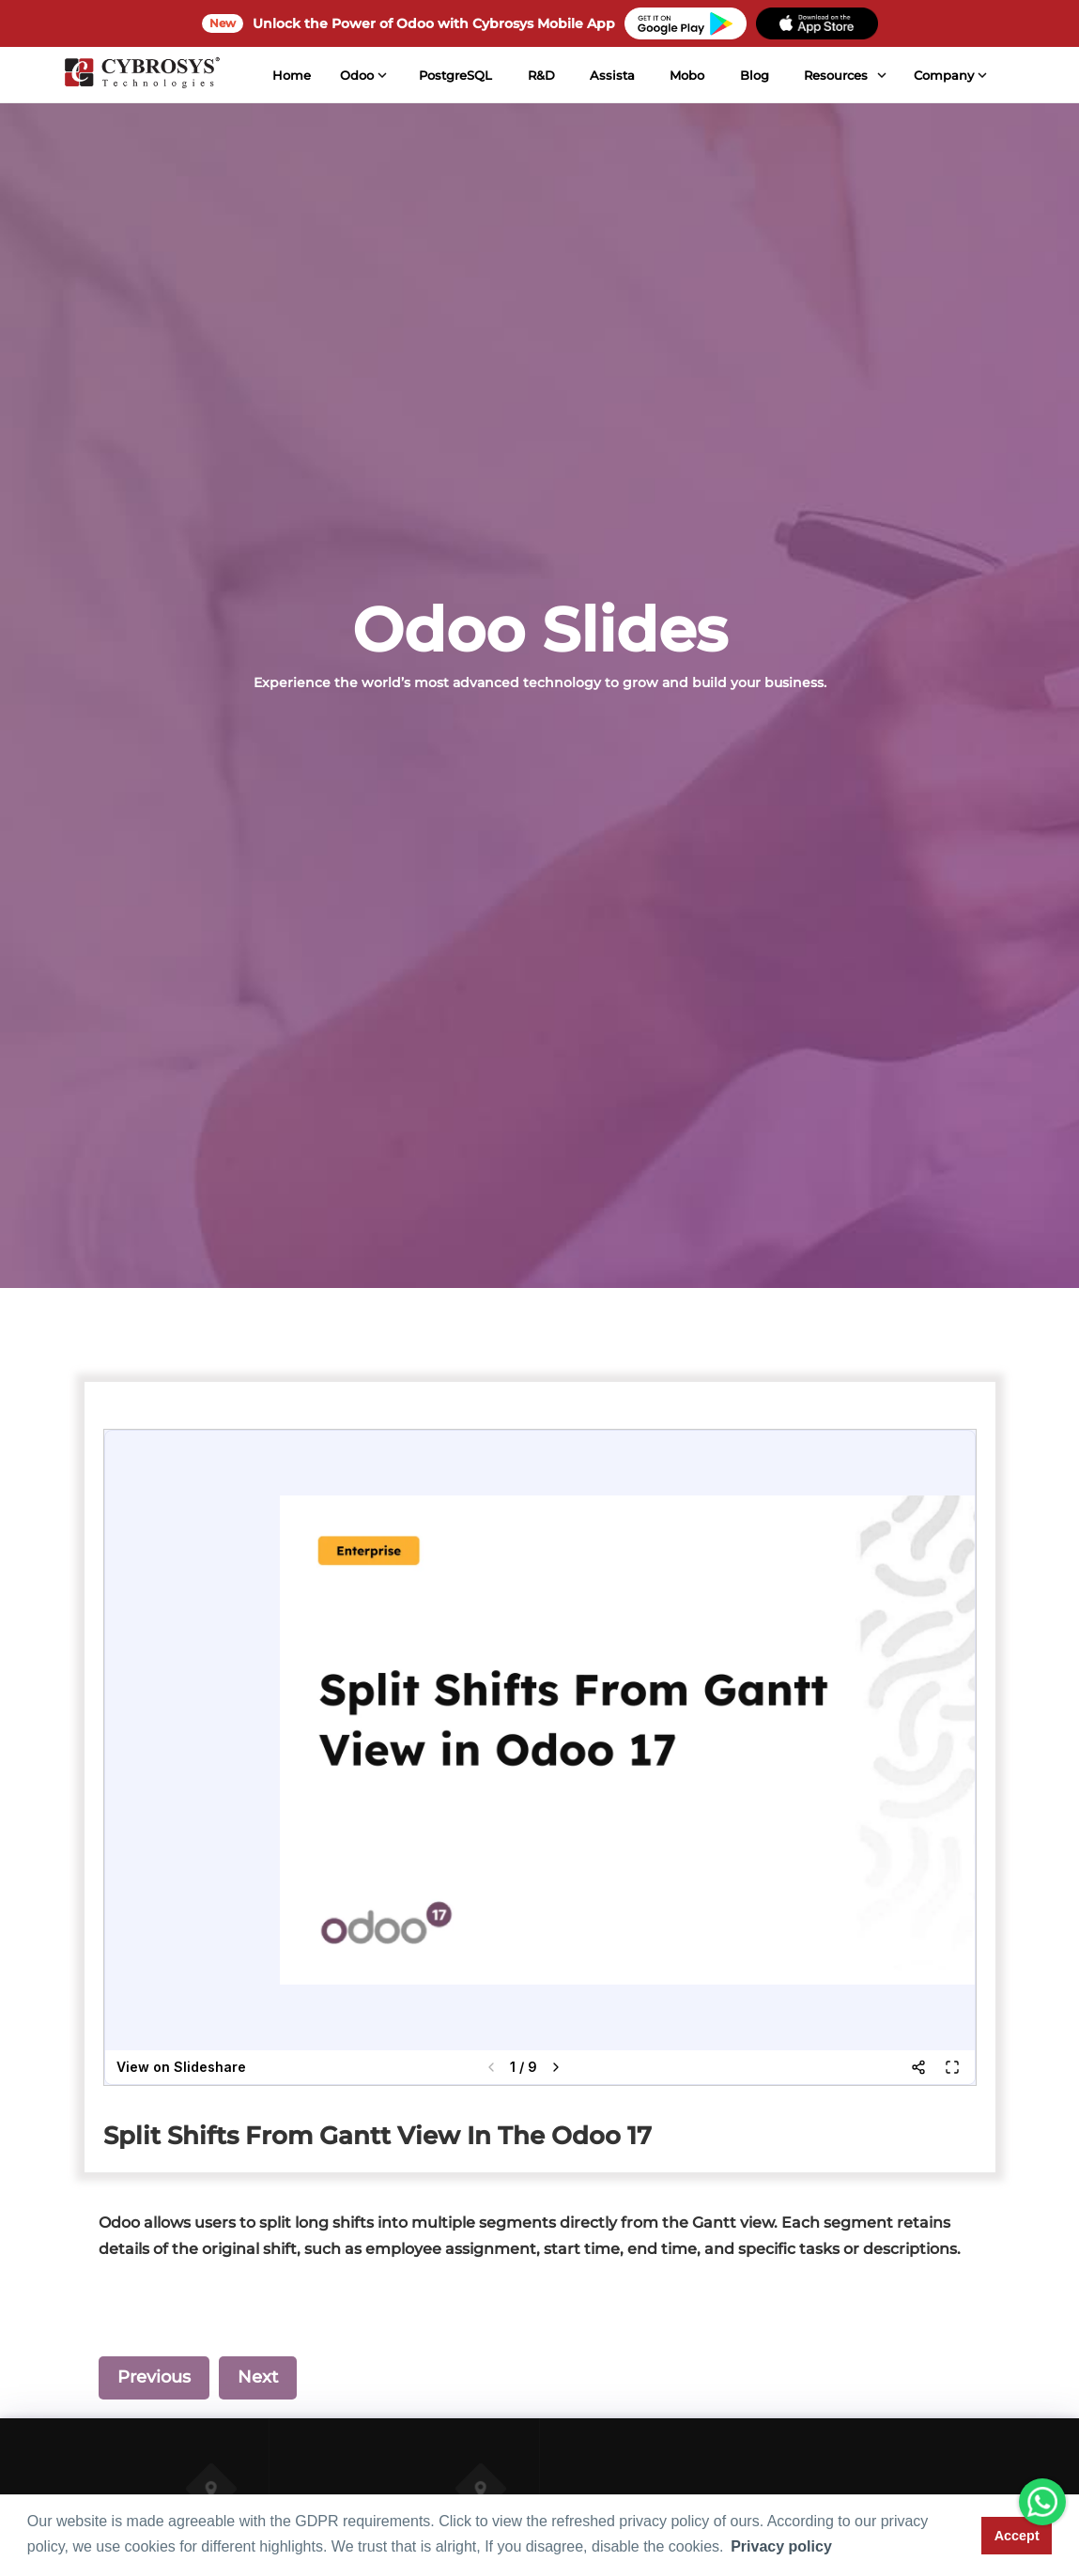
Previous (154, 2377)
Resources (836, 75)
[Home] (141, 75)
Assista (612, 75)
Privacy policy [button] (781, 2546)
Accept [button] (1017, 2535)
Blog (753, 75)
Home (291, 75)
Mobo (687, 75)
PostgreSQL (455, 75)
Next (258, 2377)
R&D (541, 75)
